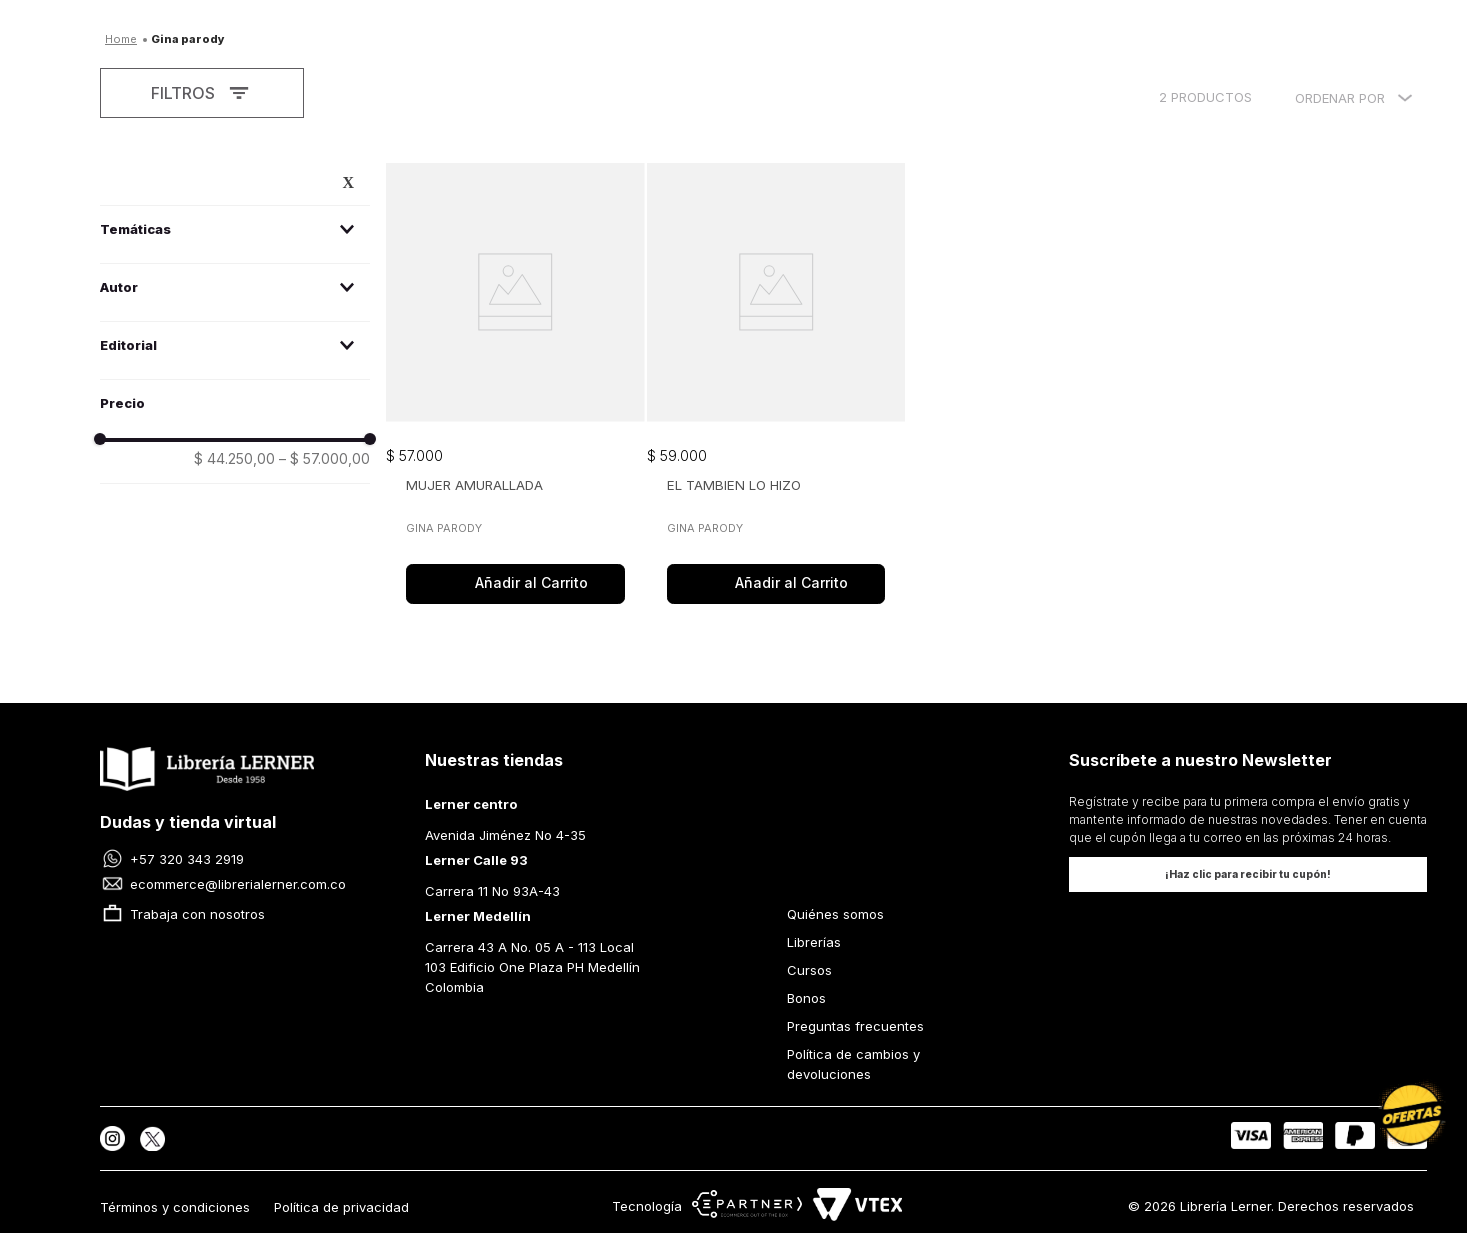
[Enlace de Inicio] (121, 37)
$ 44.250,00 (234, 459)
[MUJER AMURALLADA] (515, 385)
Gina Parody (188, 39)
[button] (235, 229)
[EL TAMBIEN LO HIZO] (776, 385)
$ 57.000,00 (324, 459)
